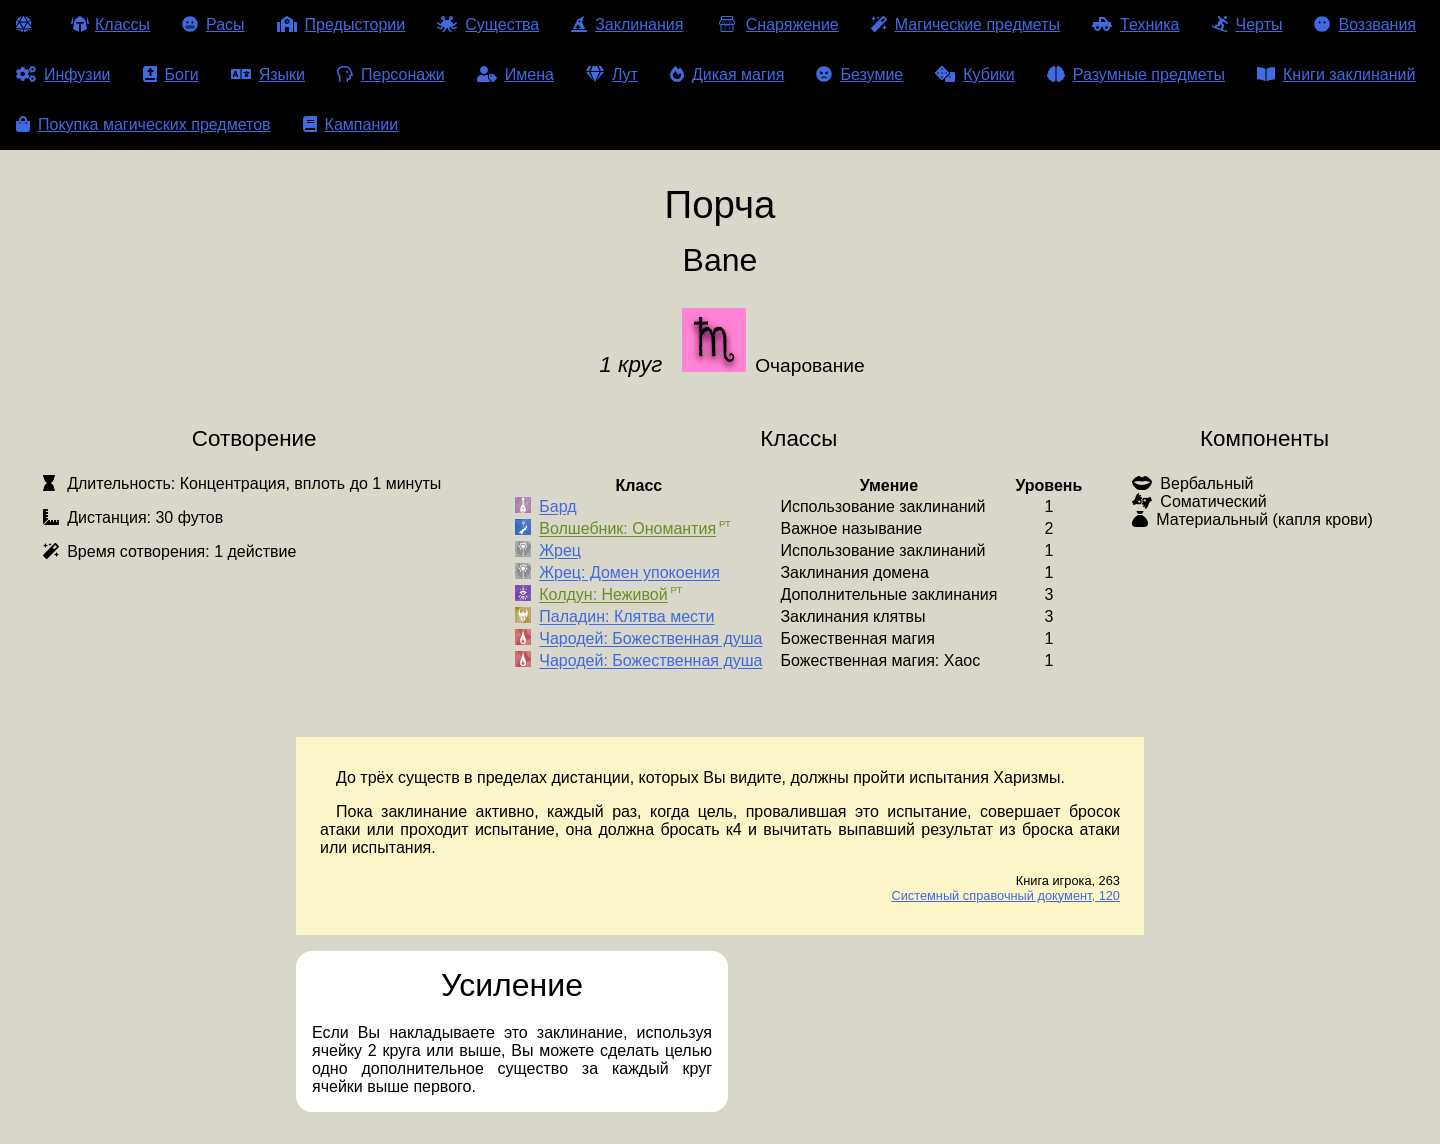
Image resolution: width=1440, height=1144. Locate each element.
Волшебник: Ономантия (627, 529)
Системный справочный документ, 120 (1005, 895)
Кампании (351, 124)
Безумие (859, 74)
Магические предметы (965, 24)
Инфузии (63, 74)
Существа (488, 24)
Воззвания (1365, 24)
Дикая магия (727, 74)
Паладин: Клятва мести (626, 617)
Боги (171, 74)
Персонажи (391, 74)
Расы (213, 24)
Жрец (560, 551)
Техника (1135, 24)
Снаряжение (776, 24)
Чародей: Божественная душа (650, 639)
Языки (268, 74)
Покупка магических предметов (143, 124)
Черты (1247, 24)
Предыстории (341, 24)
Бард (557, 507)
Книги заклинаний (1336, 74)
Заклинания (627, 24)
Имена (515, 74)
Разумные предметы (1136, 74)
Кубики (975, 74)
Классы (110, 24)
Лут (612, 74)
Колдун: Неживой (603, 595)
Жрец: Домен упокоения (629, 573)
